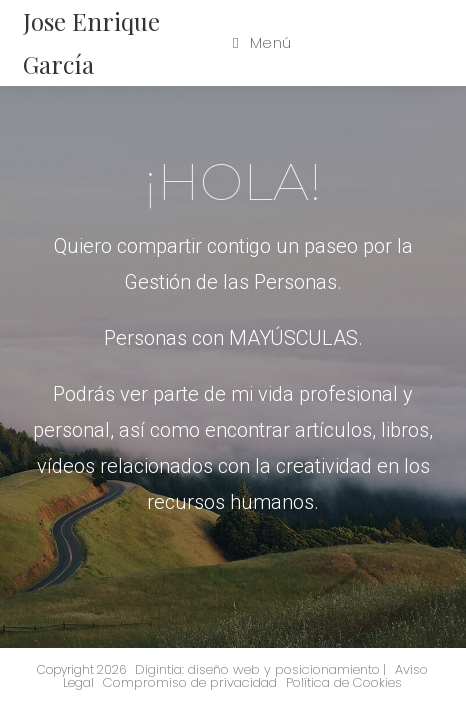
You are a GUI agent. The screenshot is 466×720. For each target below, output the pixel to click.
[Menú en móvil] (262, 43)
